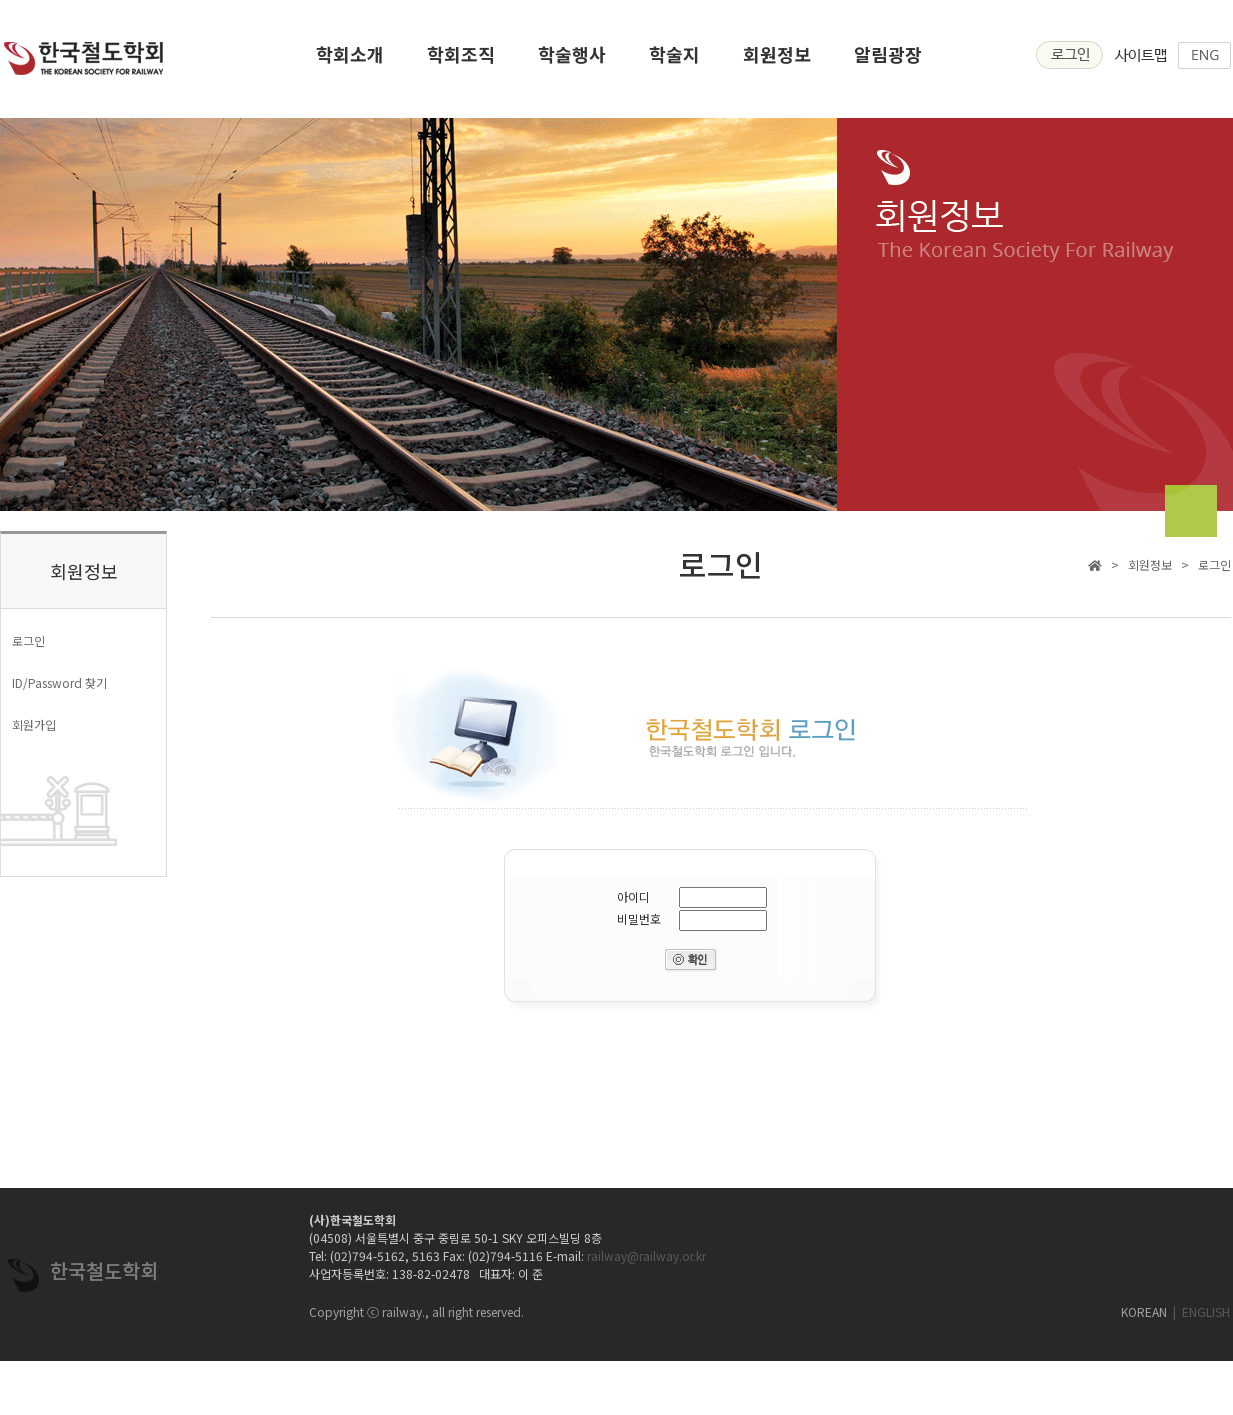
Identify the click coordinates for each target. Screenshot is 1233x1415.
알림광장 (888, 60)
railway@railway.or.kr (646, 1255)
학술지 (674, 60)
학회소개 (350, 60)
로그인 (28, 640)
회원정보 (777, 60)
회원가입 (34, 724)
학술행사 (572, 60)
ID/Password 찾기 (59, 682)
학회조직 (461, 60)
